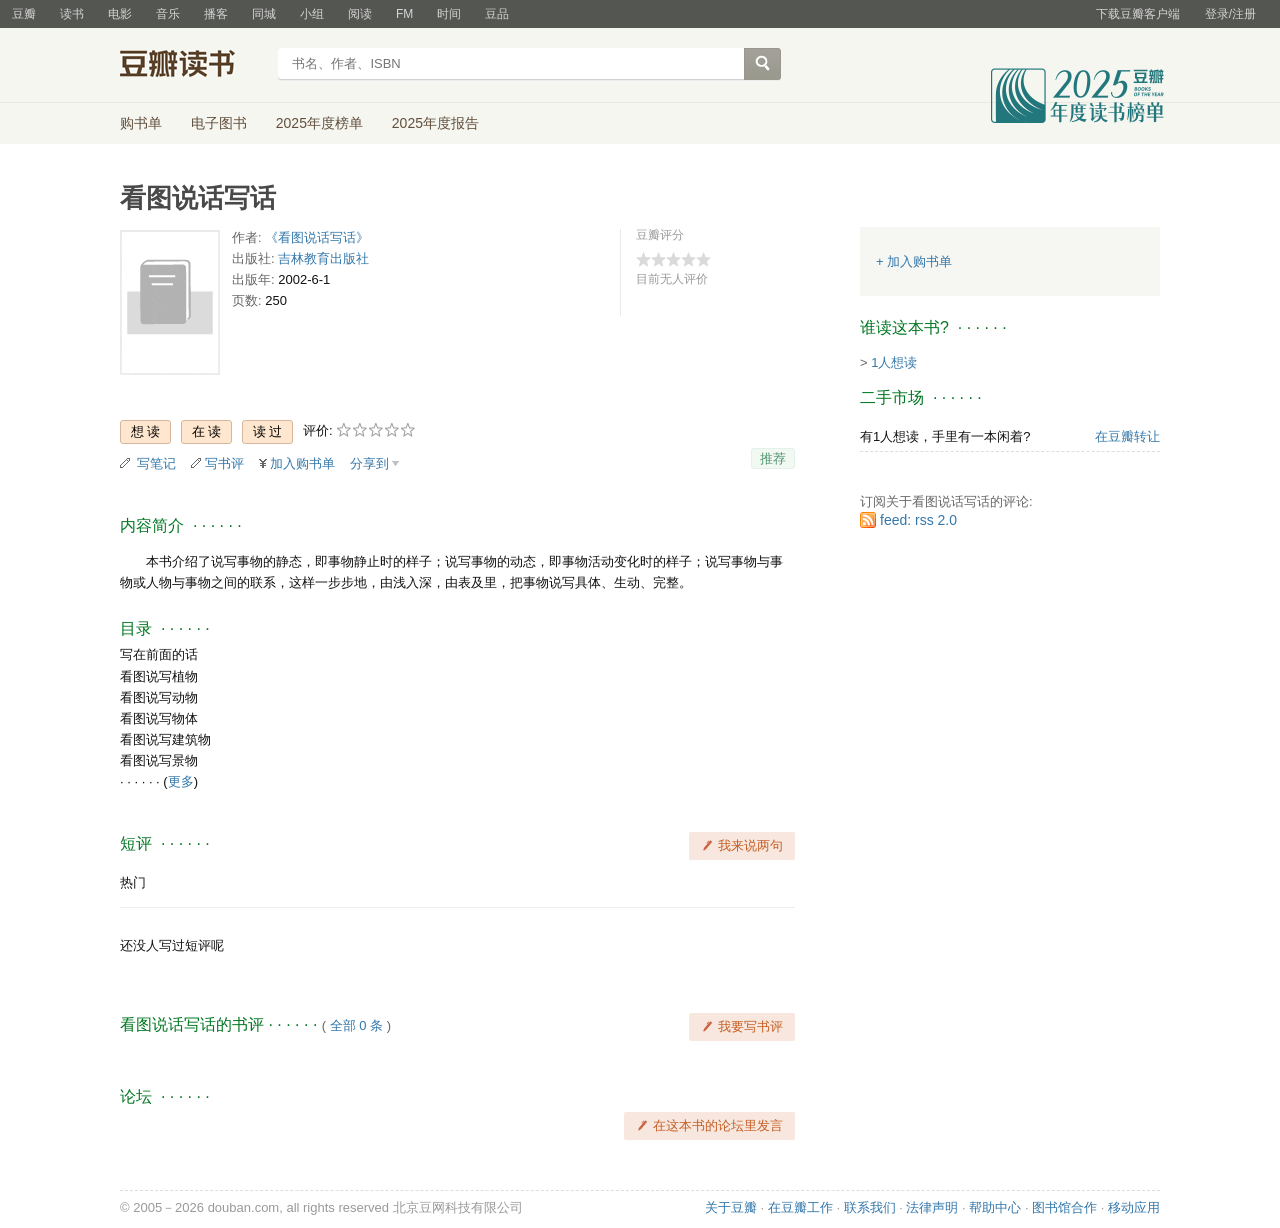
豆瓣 (24, 14)
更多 (181, 781)
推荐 (773, 458)
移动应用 (1134, 1207)
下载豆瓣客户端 (1138, 14)
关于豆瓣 (731, 1207)
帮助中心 (995, 1207)
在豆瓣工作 (800, 1207)
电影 (120, 14)
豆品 (497, 14)
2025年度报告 (435, 123)
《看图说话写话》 (317, 237)
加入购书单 (302, 463)
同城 (264, 14)
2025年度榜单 (319, 123)
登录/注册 (1230, 14)
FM (404, 14)
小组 (312, 14)
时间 (449, 14)
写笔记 (156, 463)
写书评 (224, 463)
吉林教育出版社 (323, 258)
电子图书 (219, 123)
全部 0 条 (356, 1025)
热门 (133, 882)
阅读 (360, 14)
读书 (72, 14)
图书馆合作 (1064, 1207)
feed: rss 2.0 (918, 520)
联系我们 (870, 1207)
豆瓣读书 (192, 66)
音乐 (168, 14)
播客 (216, 14)
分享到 (369, 463)
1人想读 (894, 362)
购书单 (141, 123)
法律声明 (932, 1207)
